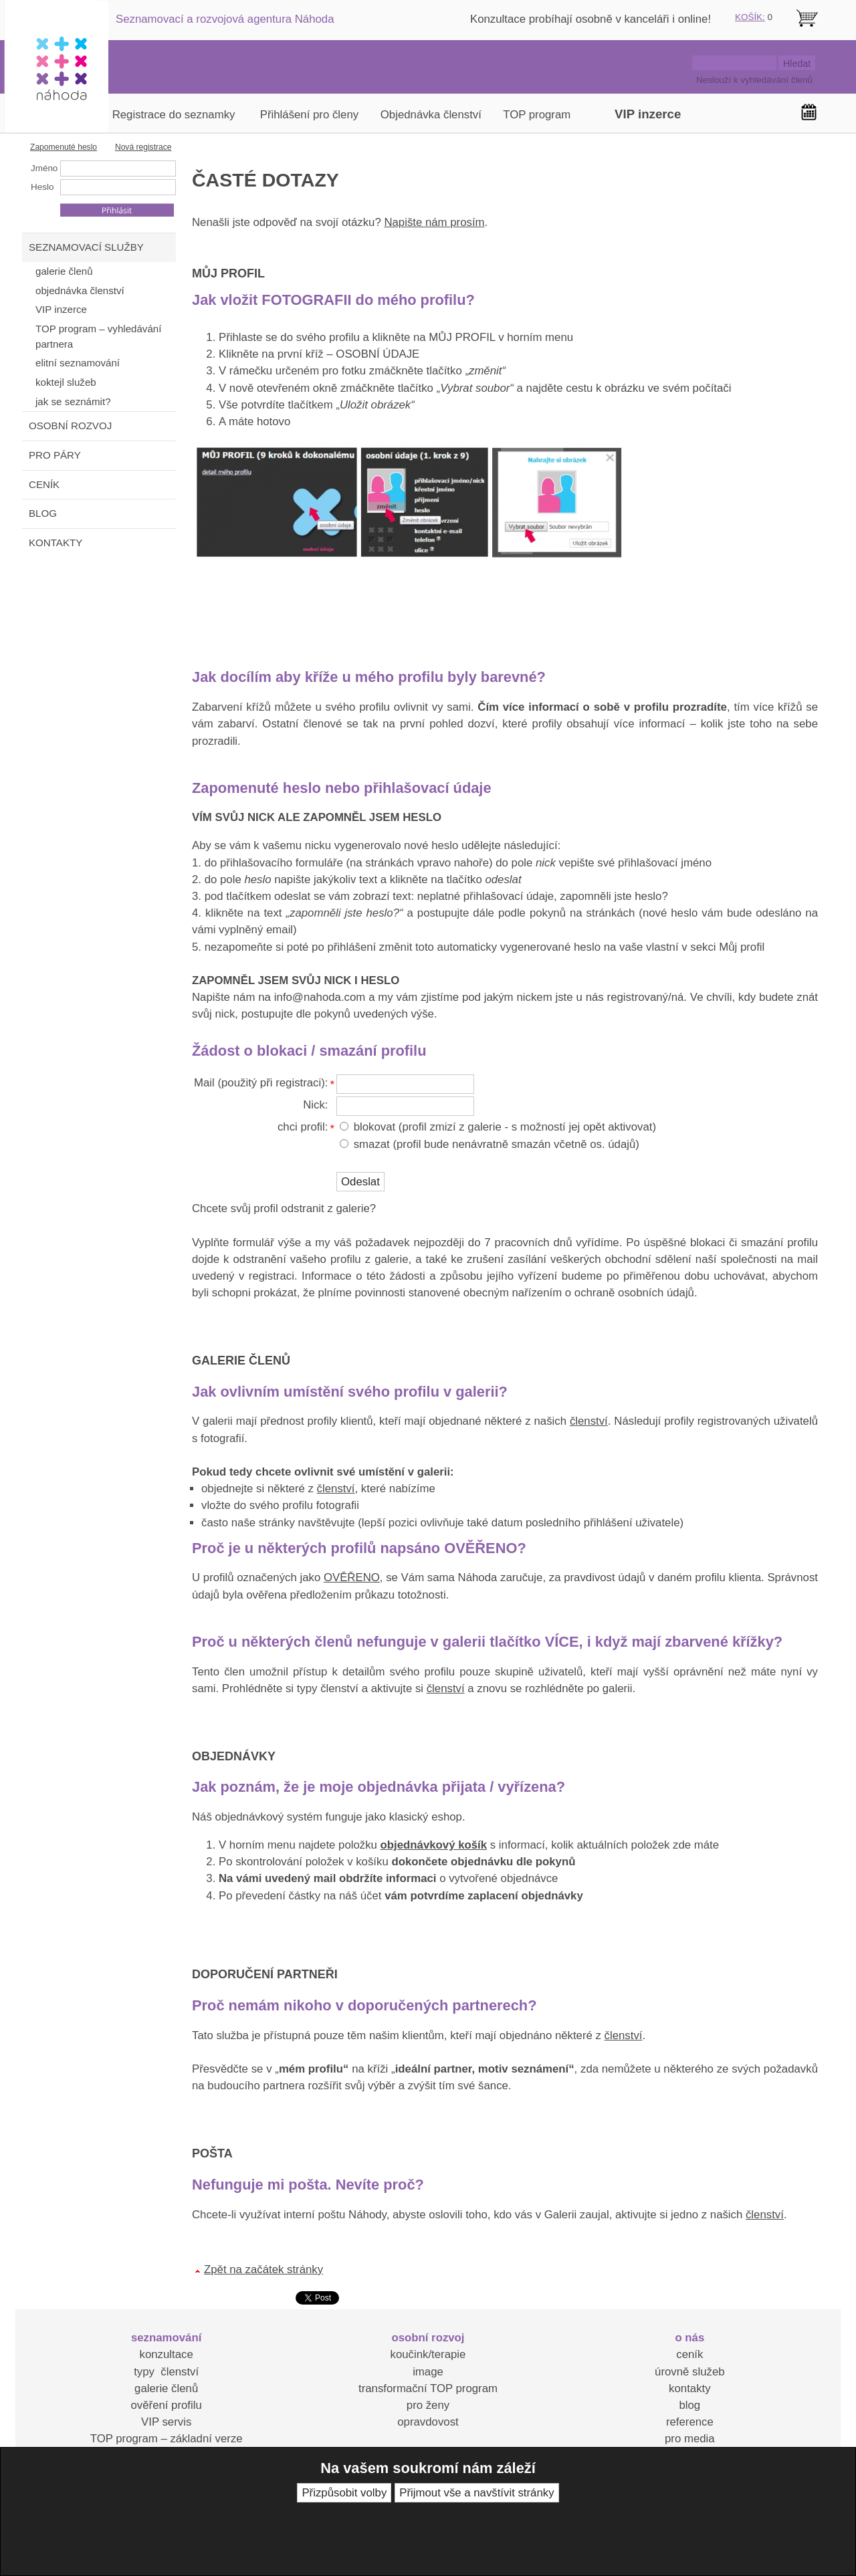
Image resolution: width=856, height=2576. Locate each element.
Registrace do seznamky (173, 114)
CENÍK (44, 484)
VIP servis (166, 2422)
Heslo (42, 187)
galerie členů (166, 2388)
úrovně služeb (689, 2371)
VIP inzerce (648, 114)
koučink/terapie (428, 2354)
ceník (689, 2354)
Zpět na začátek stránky (263, 2269)
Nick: (315, 1104)
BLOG (43, 513)
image (428, 2371)
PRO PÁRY (55, 455)
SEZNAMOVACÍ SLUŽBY (86, 247)
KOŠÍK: (750, 17)
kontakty (690, 2388)
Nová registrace (143, 147)
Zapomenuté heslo (63, 147)
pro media (690, 2438)
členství (589, 1421)
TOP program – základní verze (166, 2438)
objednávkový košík (434, 1845)
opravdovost (427, 2422)
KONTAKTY (55, 542)
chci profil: (303, 1127)
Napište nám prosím (434, 222)
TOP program (536, 114)
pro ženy (428, 2405)
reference (690, 2422)
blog (689, 2405)
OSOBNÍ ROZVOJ (70, 425)
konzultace (166, 2354)
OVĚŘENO (352, 1577)
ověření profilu (165, 2405)
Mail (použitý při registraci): (261, 1082)
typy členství (166, 2371)
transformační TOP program (428, 2388)
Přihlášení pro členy (309, 114)
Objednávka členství (431, 114)
